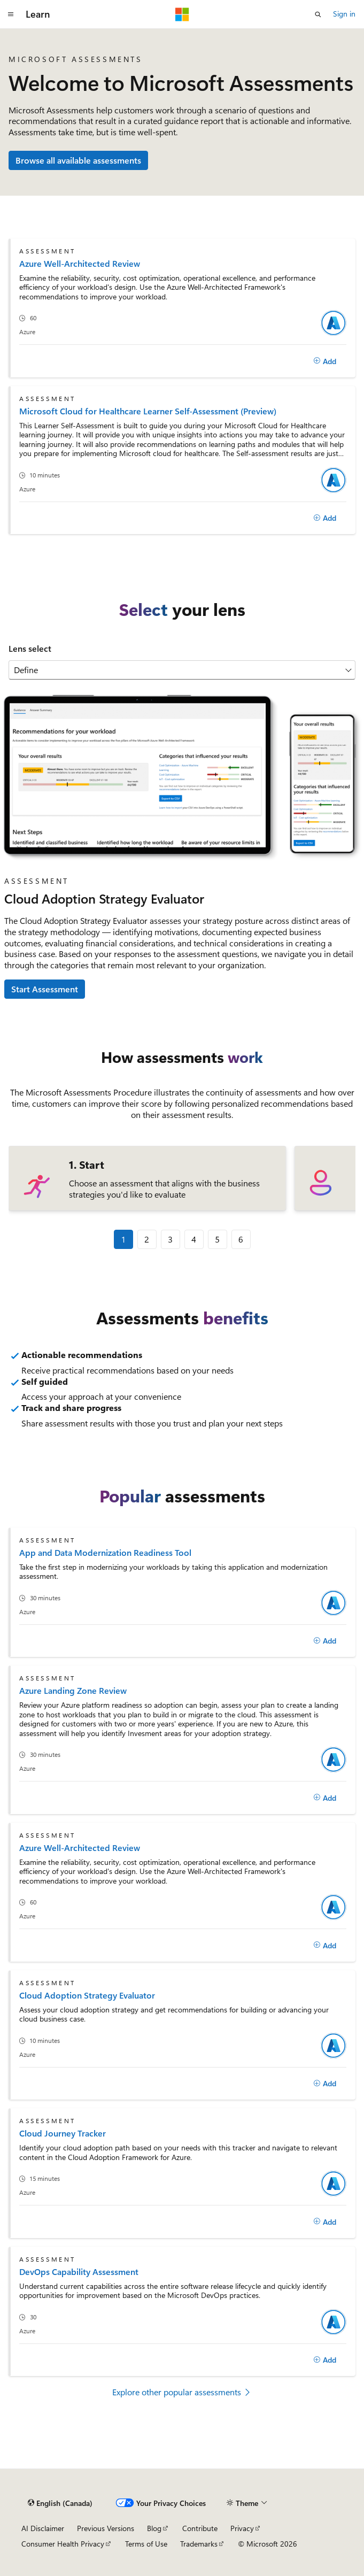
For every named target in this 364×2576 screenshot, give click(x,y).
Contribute (200, 2528)
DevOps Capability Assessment (78, 2271)
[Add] (324, 360)
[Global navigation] (10, 14)
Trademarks (199, 2544)
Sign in (344, 14)
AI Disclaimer (42, 2528)
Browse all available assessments (78, 160)
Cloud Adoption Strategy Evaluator (87, 1995)
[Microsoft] (182, 14)
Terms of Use (146, 2544)
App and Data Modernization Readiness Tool (105, 1552)
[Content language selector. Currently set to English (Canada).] (60, 2503)
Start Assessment (44, 988)
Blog (154, 2528)
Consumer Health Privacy (62, 2544)
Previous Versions (105, 2528)
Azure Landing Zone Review (73, 1690)
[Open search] (318, 14)
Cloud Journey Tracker (62, 2133)
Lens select (30, 648)
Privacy (242, 2528)
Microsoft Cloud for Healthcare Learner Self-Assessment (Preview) (147, 411)
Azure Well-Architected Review (79, 263)
